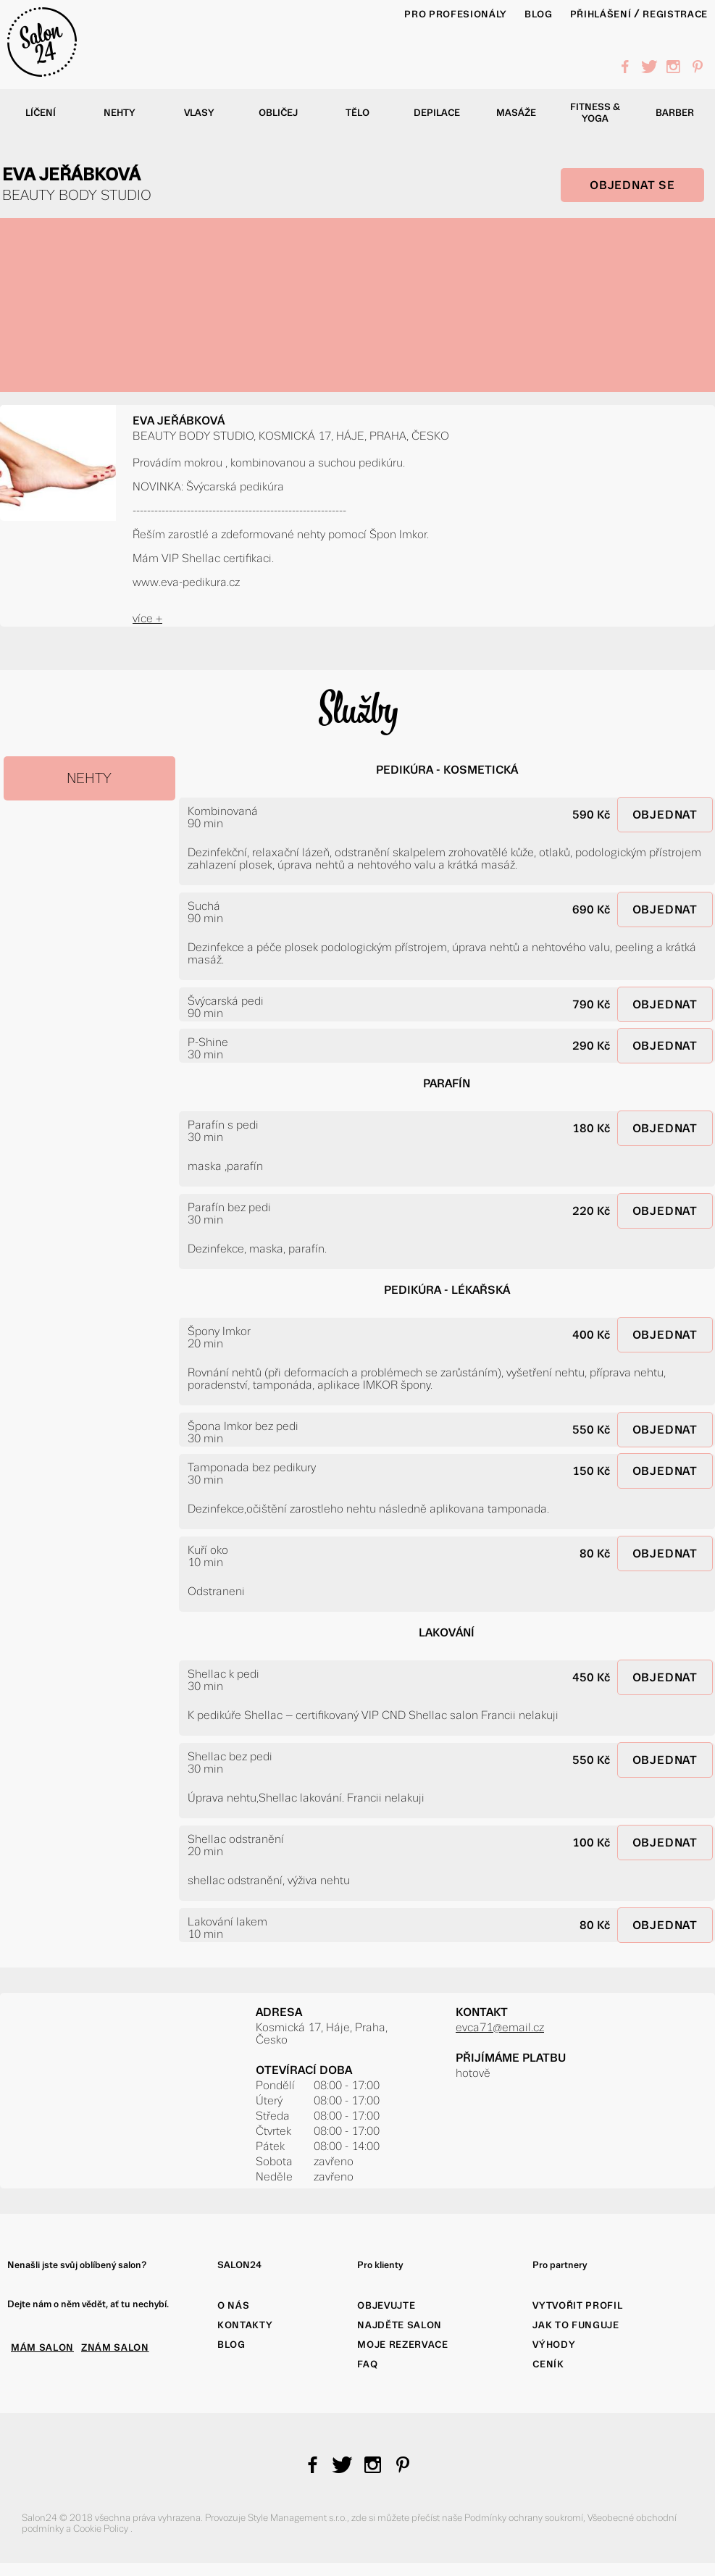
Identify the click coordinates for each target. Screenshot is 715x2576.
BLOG (538, 14)
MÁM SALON (42, 2347)
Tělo (357, 112)
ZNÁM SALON (115, 2347)
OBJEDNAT (665, 814)
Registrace (675, 14)
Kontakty (244, 2325)
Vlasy (199, 112)
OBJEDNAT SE (632, 185)
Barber (675, 112)
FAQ (367, 2364)
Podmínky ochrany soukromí (523, 2517)
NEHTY (89, 778)
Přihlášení (601, 14)
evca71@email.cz (500, 2027)
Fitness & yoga (595, 112)
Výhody (553, 2344)
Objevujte (386, 2305)
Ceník (548, 2364)
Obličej (278, 112)
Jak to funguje (575, 2325)
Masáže (516, 112)
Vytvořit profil (577, 2305)
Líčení (40, 112)
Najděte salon (399, 2325)
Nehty (119, 112)
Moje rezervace (402, 2344)
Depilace (437, 112)
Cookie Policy (101, 2528)
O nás (233, 2305)
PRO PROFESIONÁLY (455, 14)
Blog (231, 2344)
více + (147, 618)
